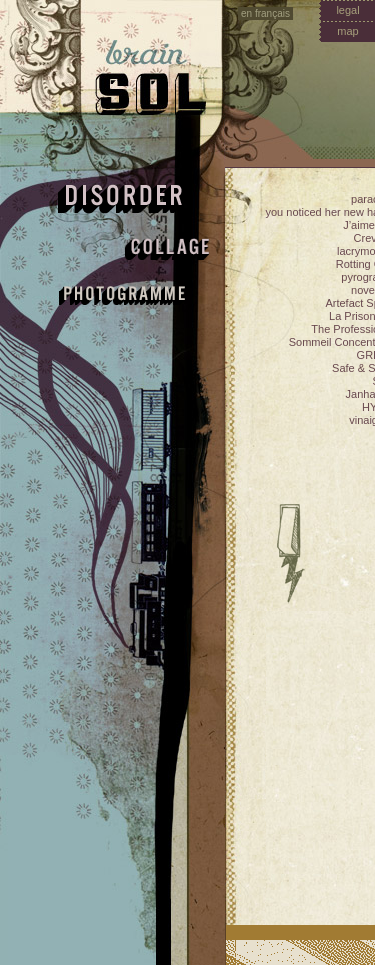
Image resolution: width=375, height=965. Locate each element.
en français (265, 13)
